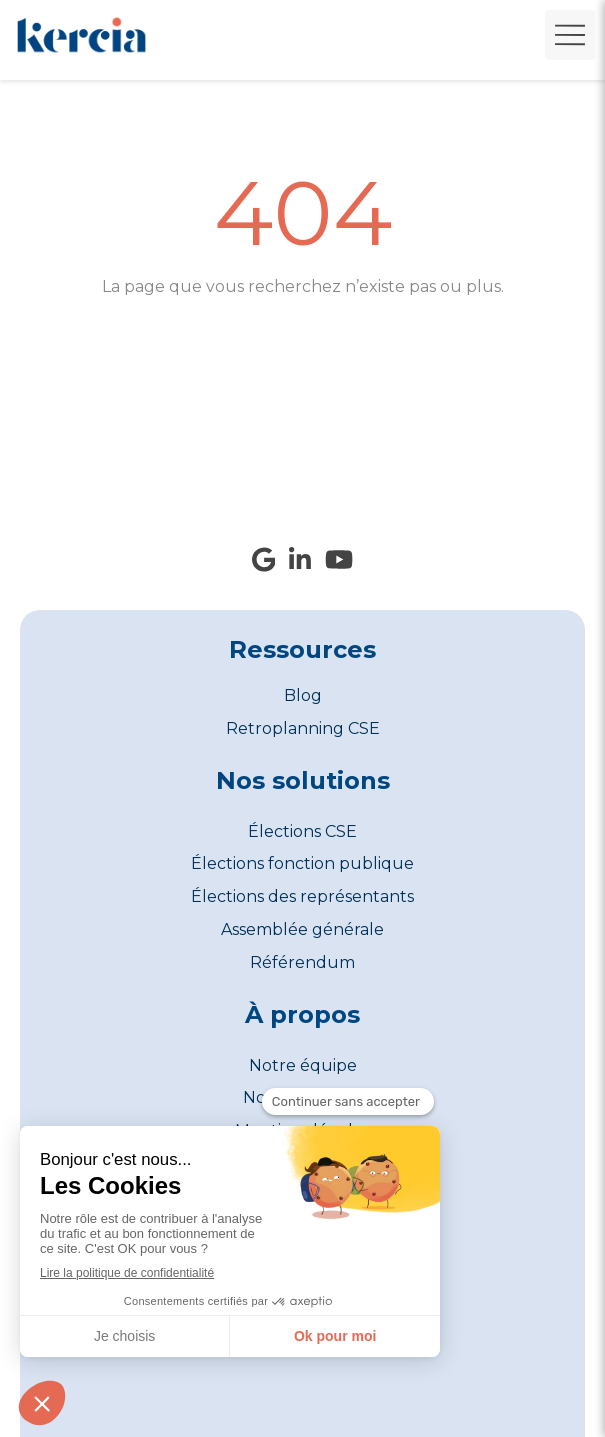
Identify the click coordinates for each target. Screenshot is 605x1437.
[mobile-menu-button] (570, 35)
